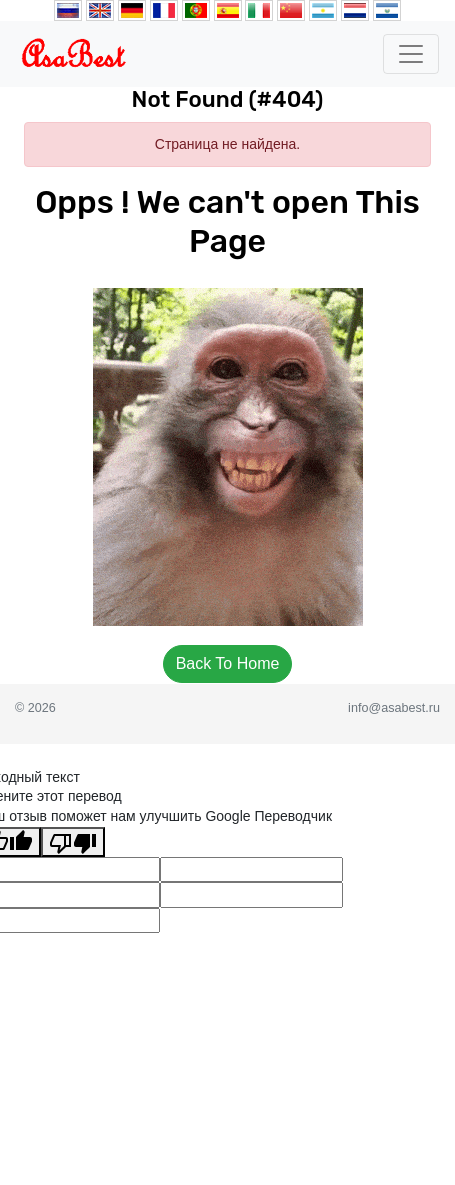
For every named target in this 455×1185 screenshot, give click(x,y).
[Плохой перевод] (73, 842)
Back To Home (228, 663)
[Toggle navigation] (411, 54)
